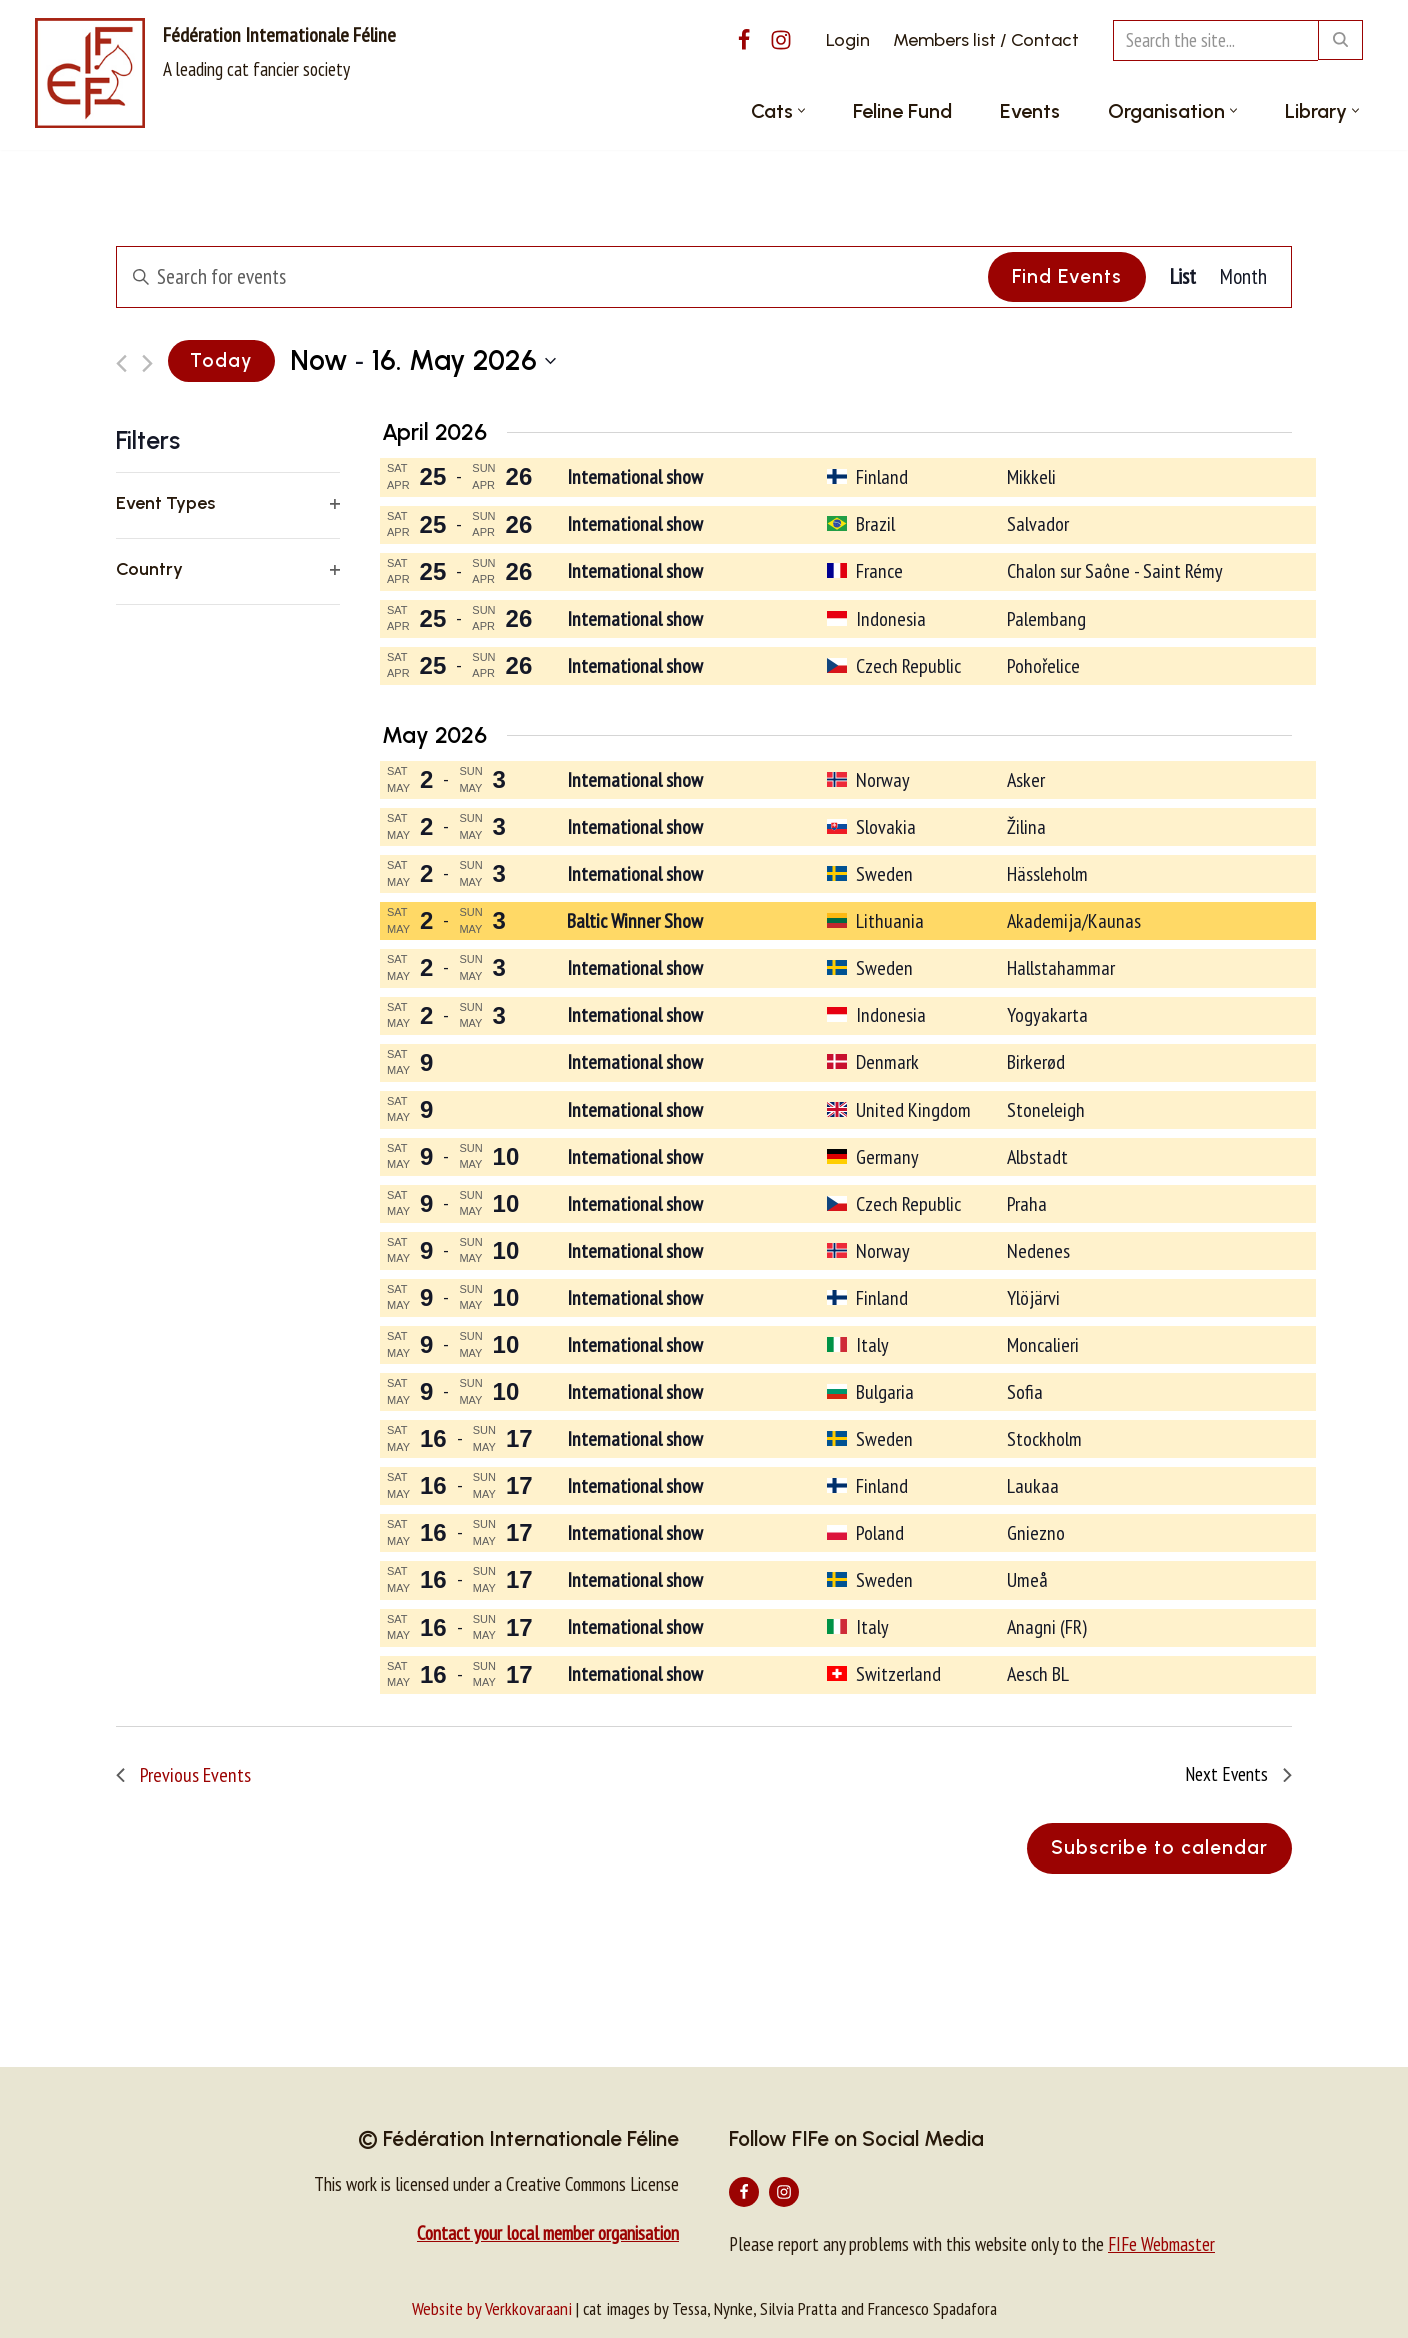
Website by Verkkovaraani (492, 2308)
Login (848, 40)
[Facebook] (744, 40)
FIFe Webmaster (1161, 2244)
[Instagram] (781, 40)
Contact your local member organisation (548, 2233)
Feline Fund (902, 111)
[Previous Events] (121, 363)
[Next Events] (147, 363)
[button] (801, 110)
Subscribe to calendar (1159, 1847)
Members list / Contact (986, 40)
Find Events (1067, 276)
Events (1030, 111)
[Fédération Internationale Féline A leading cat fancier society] (215, 73)
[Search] (1215, 40)
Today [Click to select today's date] (221, 360)
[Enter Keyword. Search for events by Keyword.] (550, 277)
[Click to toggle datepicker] (423, 361)
